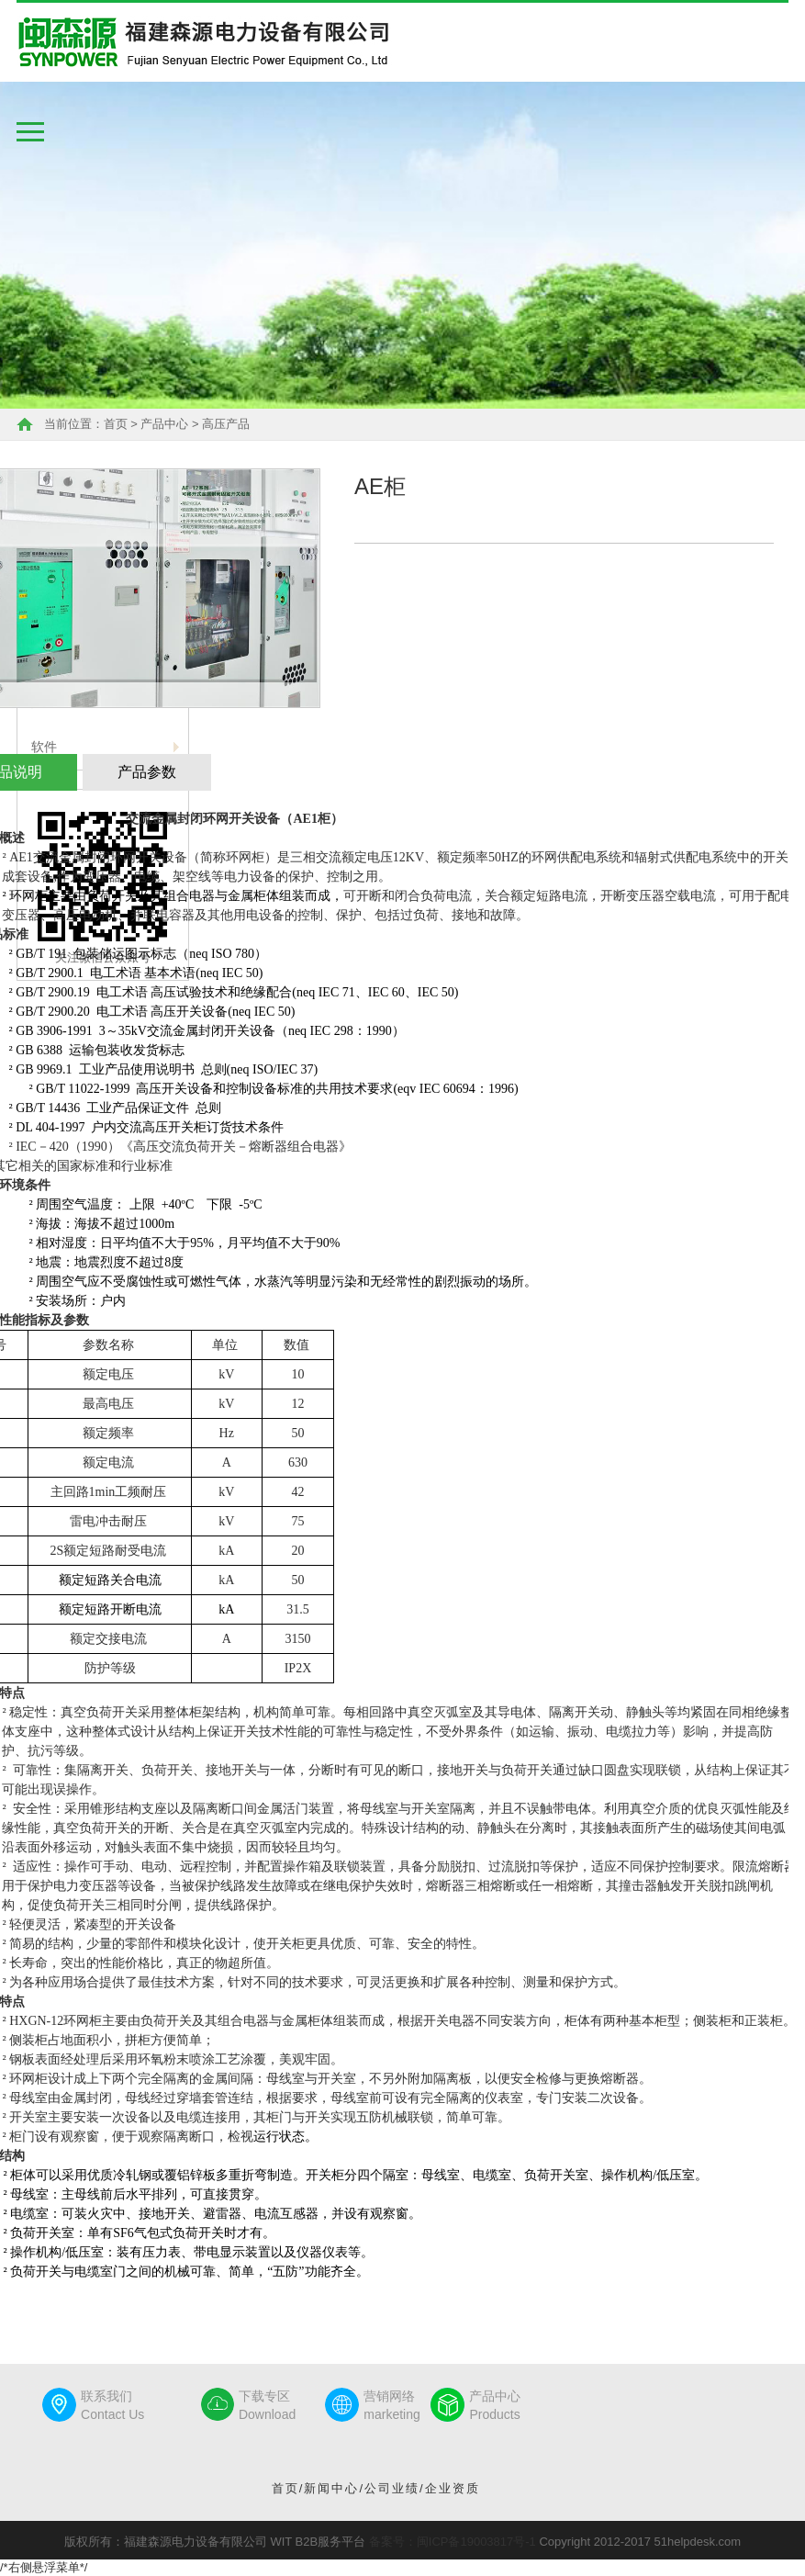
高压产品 (226, 424)
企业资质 (452, 2488)
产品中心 (164, 424)
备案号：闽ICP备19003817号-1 (452, 2541)
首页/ (288, 2488)
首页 (116, 424)
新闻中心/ (334, 2488)
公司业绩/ (394, 2488)
